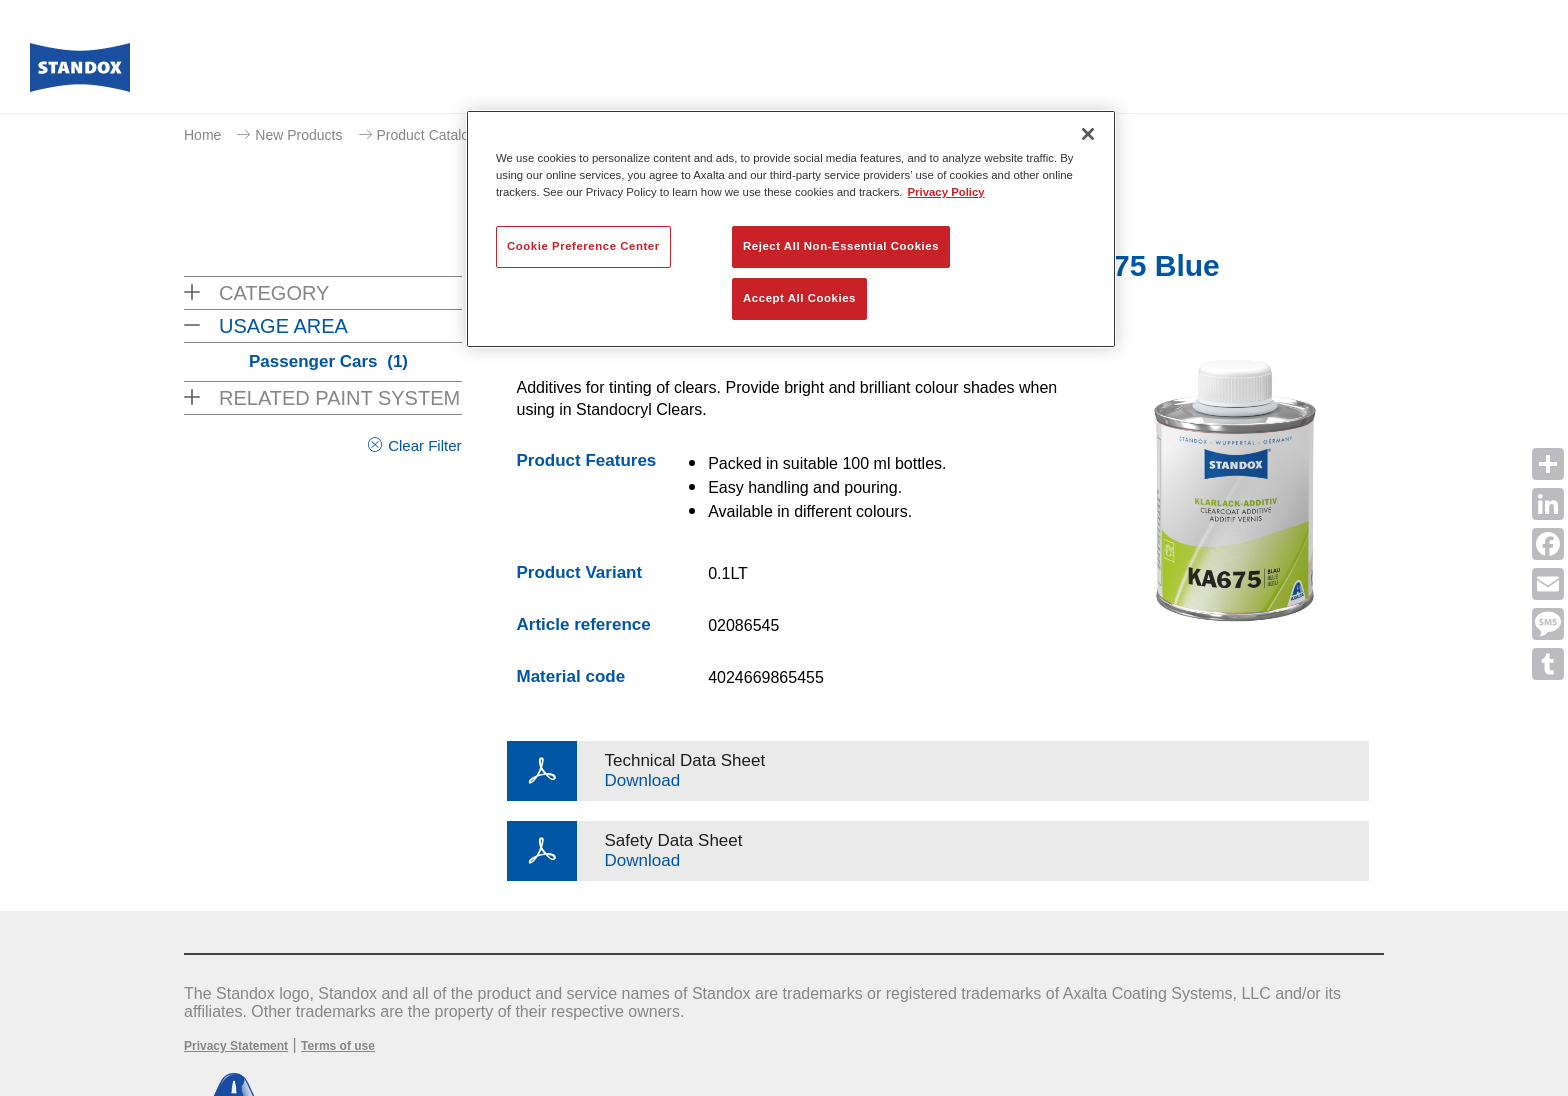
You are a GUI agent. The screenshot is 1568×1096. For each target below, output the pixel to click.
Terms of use (338, 1046)
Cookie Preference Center (583, 246)
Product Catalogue (435, 135)
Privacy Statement (236, 1046)
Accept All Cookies (799, 298)
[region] (791, 229)
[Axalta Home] (80, 73)
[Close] (1088, 134)
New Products (298, 135)
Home (202, 135)
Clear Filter (424, 445)
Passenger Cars (328, 361)
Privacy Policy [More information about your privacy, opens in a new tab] (946, 192)
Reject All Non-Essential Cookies (841, 246)
